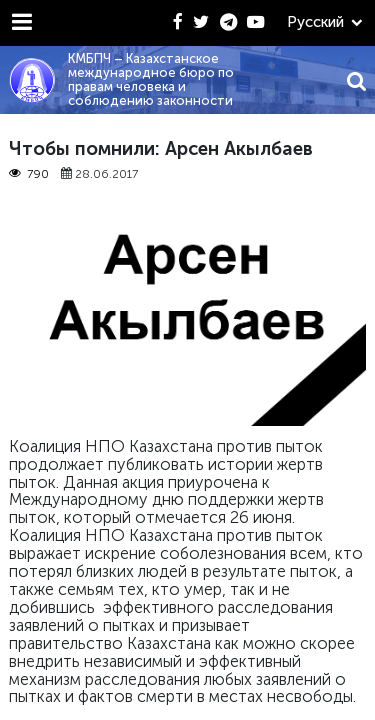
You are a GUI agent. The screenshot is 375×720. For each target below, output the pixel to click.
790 (29, 174)
